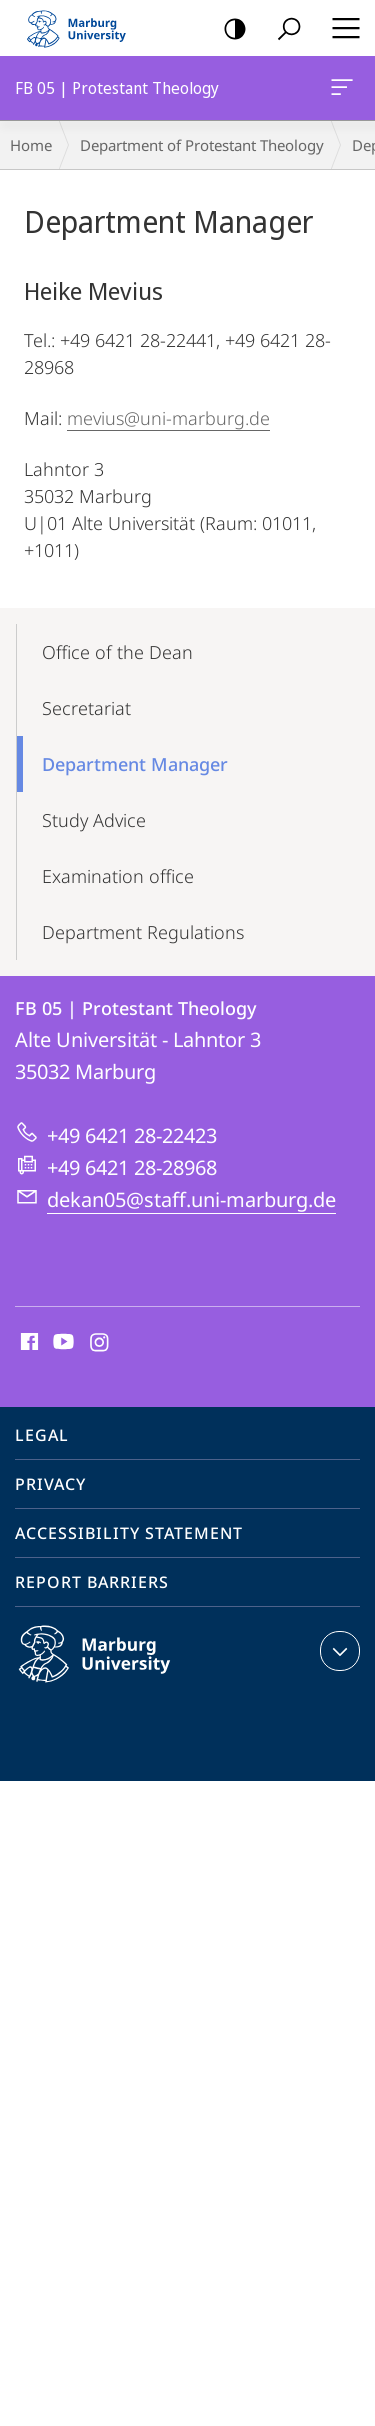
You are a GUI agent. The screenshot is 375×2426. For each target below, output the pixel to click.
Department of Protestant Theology (202, 145)
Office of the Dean (117, 652)
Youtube (61, 1343)
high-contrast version (228, 29)
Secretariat (86, 708)
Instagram (100, 1343)
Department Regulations (143, 932)
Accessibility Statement (129, 1533)
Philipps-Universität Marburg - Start (85, 28)
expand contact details (337, 1651)
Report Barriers (92, 1582)
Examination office (118, 876)
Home (31, 145)
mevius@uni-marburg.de (168, 418)
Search (282, 29)
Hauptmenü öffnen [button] (340, 28)
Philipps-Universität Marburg (116, 1670)
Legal (42, 1435)
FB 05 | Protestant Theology (340, 91)
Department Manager (135, 764)
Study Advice (94, 820)
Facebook (27, 1343)
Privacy (50, 1484)
